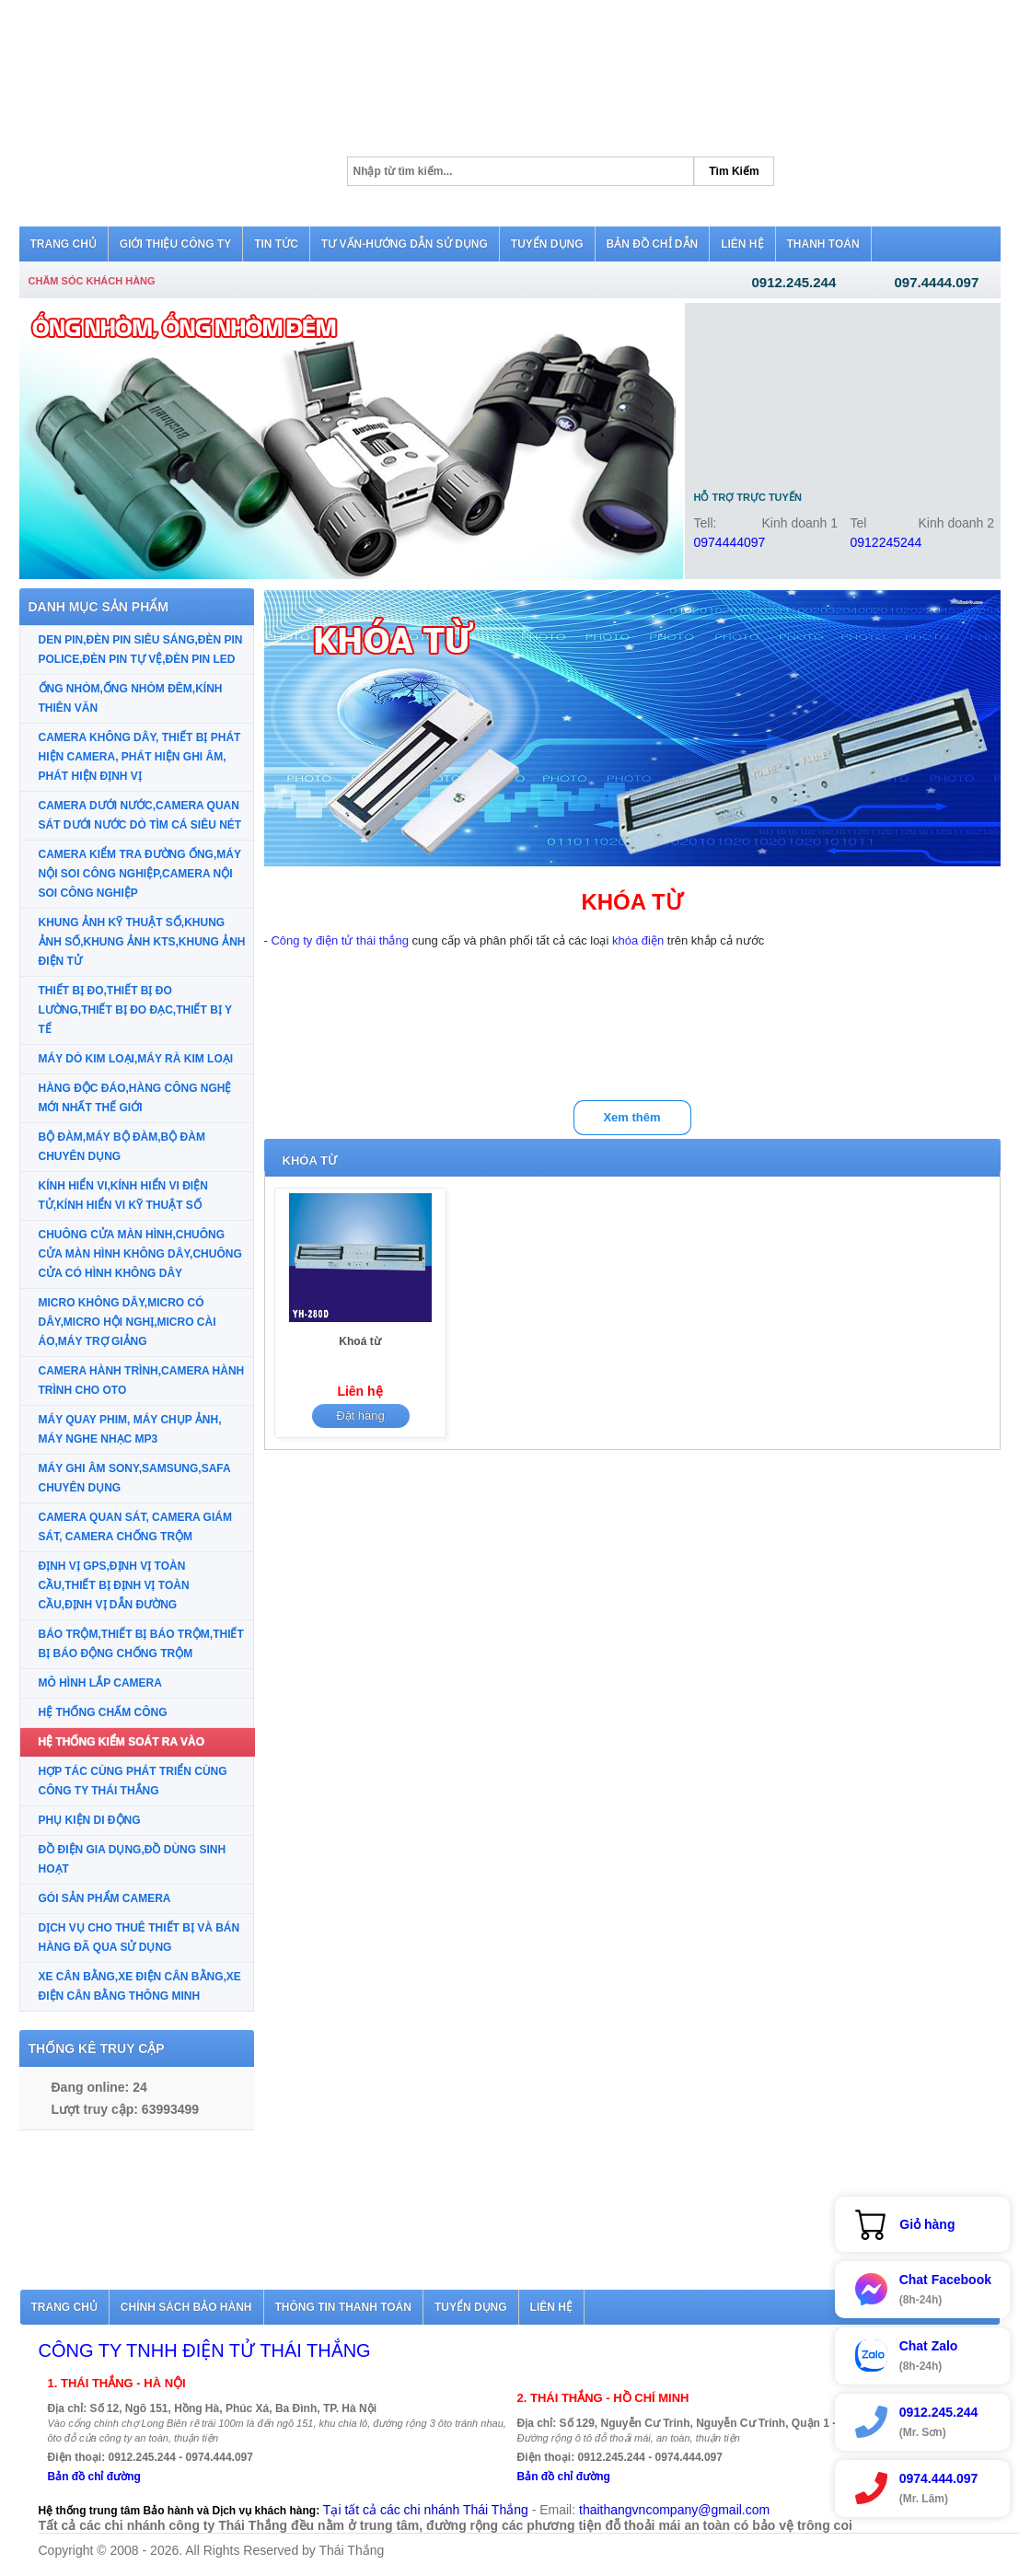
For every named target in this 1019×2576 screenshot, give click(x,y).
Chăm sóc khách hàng (92, 280)
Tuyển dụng (470, 2307)
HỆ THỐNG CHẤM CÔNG (103, 1712)
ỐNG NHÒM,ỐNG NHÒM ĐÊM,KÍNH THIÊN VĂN (131, 698)
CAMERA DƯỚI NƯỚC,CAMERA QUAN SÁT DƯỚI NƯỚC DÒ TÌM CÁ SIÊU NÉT (140, 815)
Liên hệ (551, 2307)
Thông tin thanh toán (343, 2307)
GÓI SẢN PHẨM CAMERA (105, 1898)
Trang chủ (64, 2307)
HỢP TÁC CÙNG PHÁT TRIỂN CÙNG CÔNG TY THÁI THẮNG (133, 1781)
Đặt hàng (360, 1415)
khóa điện (638, 940)
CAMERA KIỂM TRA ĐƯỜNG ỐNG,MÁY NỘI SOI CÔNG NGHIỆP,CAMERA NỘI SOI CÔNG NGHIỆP (140, 873)
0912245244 (886, 542)
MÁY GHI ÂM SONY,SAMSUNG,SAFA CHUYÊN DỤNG (135, 1478)
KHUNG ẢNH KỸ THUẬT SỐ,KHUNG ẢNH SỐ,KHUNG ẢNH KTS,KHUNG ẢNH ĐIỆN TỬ (142, 942)
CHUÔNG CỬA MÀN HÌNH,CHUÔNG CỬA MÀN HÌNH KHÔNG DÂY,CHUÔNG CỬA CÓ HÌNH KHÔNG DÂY (140, 1254)
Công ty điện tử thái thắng (339, 940)
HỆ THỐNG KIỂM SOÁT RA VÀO (122, 1741)
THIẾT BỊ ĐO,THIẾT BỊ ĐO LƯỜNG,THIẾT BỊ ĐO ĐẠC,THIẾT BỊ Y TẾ (135, 1010)
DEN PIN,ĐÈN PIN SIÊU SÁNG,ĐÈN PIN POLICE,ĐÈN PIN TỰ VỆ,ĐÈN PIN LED (141, 649)
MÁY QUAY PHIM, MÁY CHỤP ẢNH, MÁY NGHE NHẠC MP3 (130, 1429)
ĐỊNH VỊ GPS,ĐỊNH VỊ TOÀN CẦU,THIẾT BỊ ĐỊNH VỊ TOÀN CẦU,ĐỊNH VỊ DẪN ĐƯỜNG (114, 1585)
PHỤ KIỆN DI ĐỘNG (90, 1820)
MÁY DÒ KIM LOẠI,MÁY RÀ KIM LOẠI (136, 1058)
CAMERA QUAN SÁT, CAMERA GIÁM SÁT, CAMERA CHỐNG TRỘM (135, 1527)
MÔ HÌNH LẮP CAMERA (100, 1683)
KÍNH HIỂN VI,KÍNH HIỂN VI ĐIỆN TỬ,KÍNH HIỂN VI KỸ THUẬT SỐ (123, 1195)
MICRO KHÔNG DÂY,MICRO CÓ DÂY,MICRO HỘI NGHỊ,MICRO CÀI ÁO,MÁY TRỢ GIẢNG (127, 1322)
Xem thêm (631, 1117)
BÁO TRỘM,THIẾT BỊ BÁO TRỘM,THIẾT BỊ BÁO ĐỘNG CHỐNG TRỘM (141, 1644)
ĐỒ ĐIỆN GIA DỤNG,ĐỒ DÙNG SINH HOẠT (132, 1859)
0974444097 (730, 542)
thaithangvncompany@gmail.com (674, 2509)
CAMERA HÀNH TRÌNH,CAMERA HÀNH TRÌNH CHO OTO (142, 1380)
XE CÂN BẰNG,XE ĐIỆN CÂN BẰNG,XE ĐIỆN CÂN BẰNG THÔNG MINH (140, 1986)
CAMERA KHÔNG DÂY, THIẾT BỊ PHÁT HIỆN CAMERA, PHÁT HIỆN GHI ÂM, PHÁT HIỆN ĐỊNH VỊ (140, 757)
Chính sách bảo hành (186, 2307)
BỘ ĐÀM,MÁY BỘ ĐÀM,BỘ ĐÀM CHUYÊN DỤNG (122, 1147)
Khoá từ (359, 1341)
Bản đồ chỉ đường (94, 2476)
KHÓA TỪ (310, 1160)
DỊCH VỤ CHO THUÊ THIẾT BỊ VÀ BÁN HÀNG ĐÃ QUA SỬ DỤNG (139, 1937)
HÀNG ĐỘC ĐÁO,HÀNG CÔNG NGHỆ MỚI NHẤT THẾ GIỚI (135, 1098)
